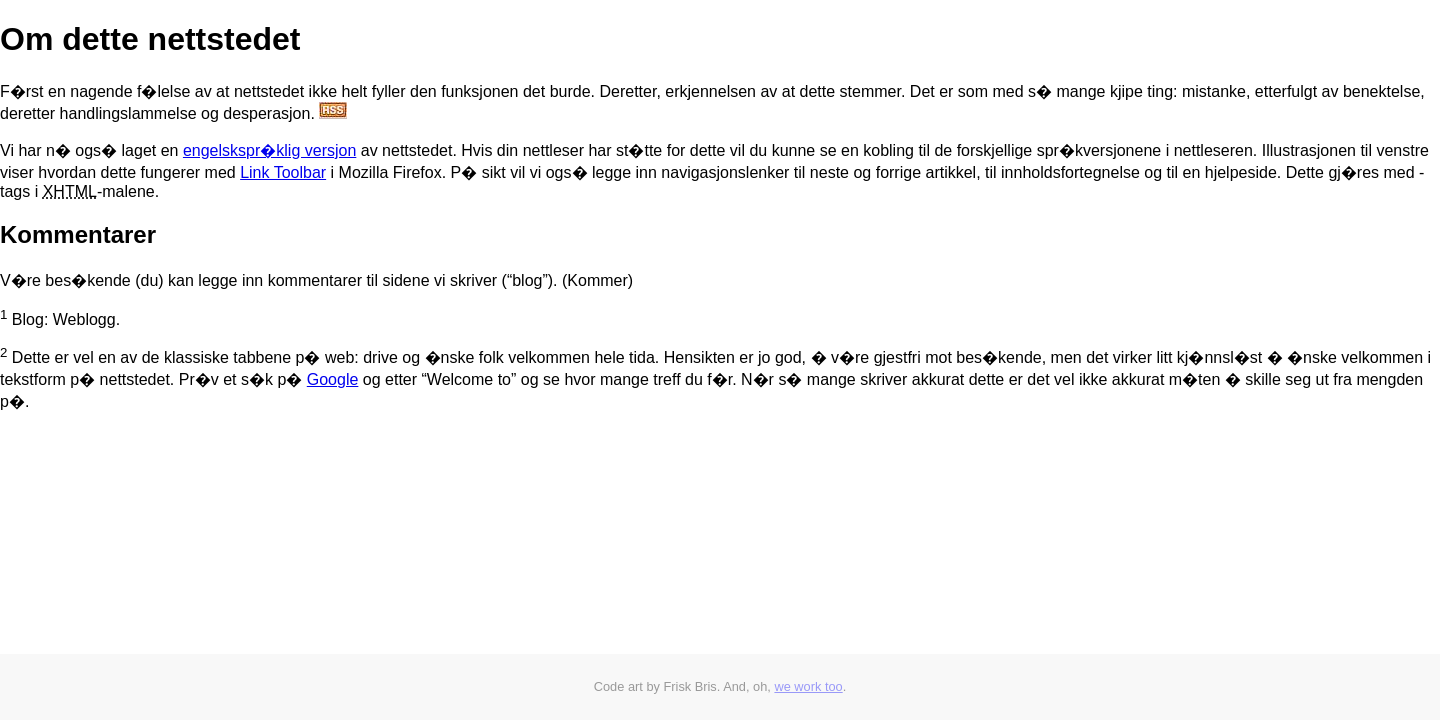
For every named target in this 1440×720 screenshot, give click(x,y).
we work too (808, 686)
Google (333, 379)
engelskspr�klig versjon (269, 150)
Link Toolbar (283, 172)
